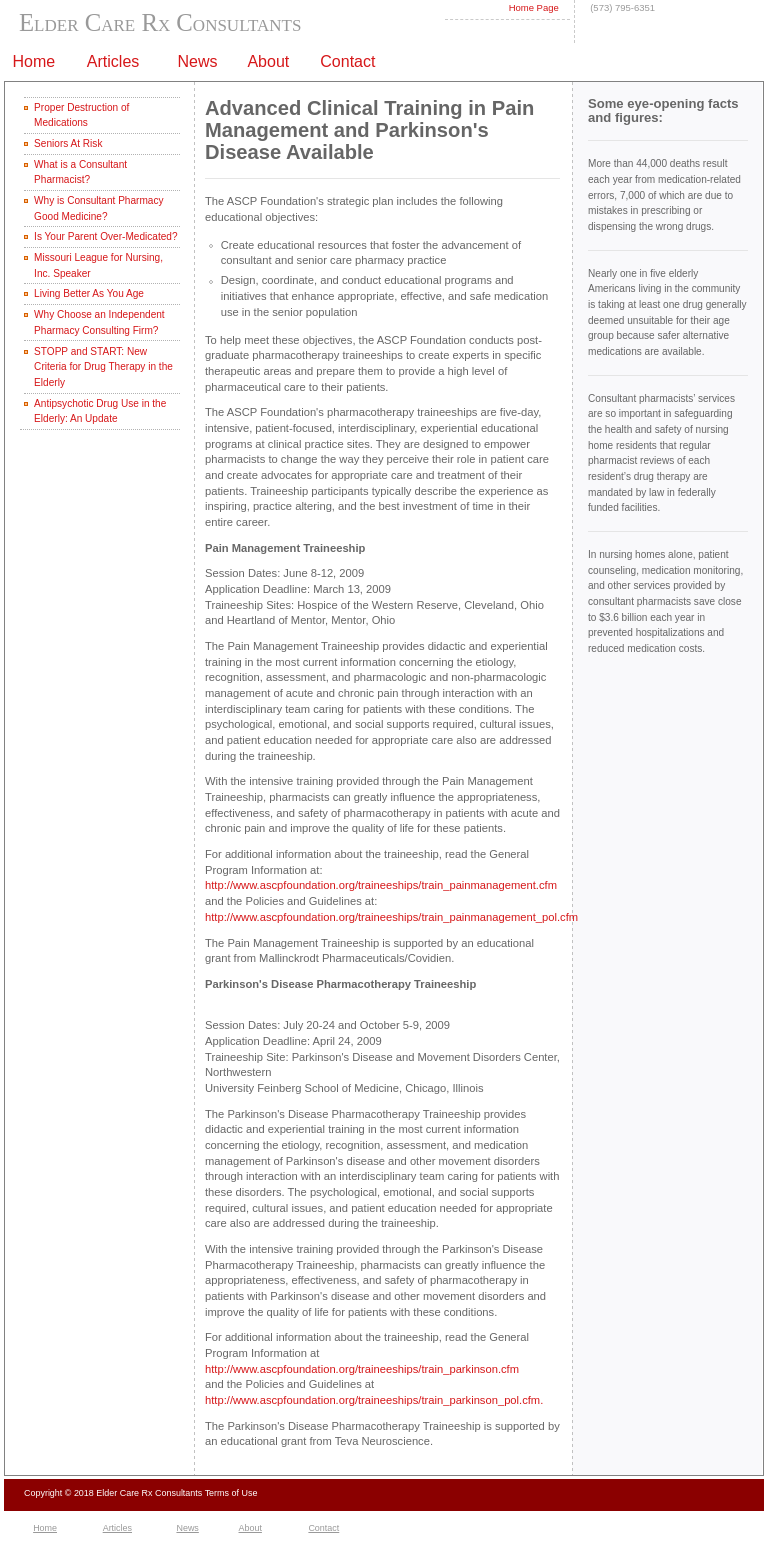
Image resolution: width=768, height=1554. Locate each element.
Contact (347, 61)
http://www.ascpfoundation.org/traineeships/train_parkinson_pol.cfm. (374, 1400)
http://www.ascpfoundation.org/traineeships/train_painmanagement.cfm (381, 885)
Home (45, 1528)
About (250, 1528)
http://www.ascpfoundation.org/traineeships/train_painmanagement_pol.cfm (391, 917)
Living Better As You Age (89, 293)
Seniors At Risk (68, 143)
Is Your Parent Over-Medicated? (105, 236)
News (187, 1528)
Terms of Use (231, 1493)
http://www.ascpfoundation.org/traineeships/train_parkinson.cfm (362, 1369)
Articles (117, 1528)
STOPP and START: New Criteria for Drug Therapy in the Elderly (103, 367)
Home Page (534, 7)
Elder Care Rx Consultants (160, 22)
